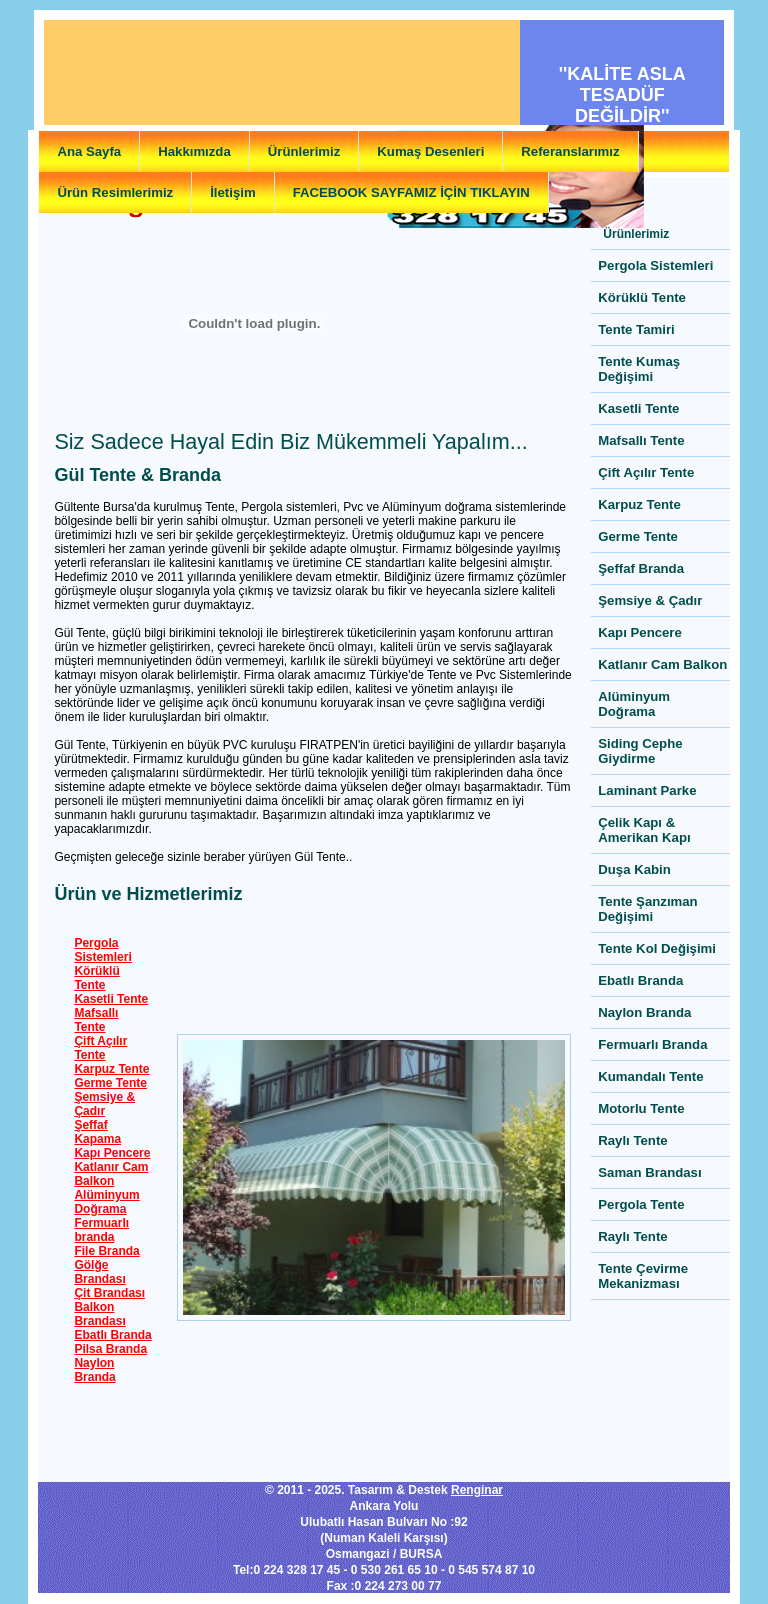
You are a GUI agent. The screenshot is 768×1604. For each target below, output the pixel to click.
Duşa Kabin (634, 869)
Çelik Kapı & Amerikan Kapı (644, 830)
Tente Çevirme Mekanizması (643, 1276)
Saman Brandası (649, 1172)
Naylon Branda (94, 1370)
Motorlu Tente (641, 1108)
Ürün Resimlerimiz (115, 192)
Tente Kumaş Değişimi (639, 369)
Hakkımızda (194, 151)
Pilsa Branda (110, 1349)
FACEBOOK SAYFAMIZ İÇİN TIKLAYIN (411, 192)
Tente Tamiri (636, 329)
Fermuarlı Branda (652, 1044)
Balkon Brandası (99, 1314)
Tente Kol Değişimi (657, 948)
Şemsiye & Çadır (104, 1104)
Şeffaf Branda (641, 568)
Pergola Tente (641, 1204)
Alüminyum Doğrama (106, 1202)
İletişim (232, 192)
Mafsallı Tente (96, 1020)
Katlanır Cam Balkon (111, 1174)
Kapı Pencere (112, 1153)
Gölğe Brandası (99, 1272)
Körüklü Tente (96, 978)
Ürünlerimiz (304, 151)
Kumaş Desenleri (430, 151)
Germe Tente (110, 1083)
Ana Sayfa (89, 151)
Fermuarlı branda (101, 1230)
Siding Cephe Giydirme (640, 751)
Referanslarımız (570, 151)
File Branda (106, 1251)
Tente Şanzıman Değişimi (647, 909)
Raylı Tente (632, 1140)
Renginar (477, 1490)
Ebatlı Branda (112, 1335)
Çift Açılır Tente (100, 1048)
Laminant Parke (647, 790)
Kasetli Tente (111, 999)
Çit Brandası (109, 1293)
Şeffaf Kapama (97, 1132)
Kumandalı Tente (650, 1076)
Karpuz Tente (111, 1069)
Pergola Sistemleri (102, 950)
